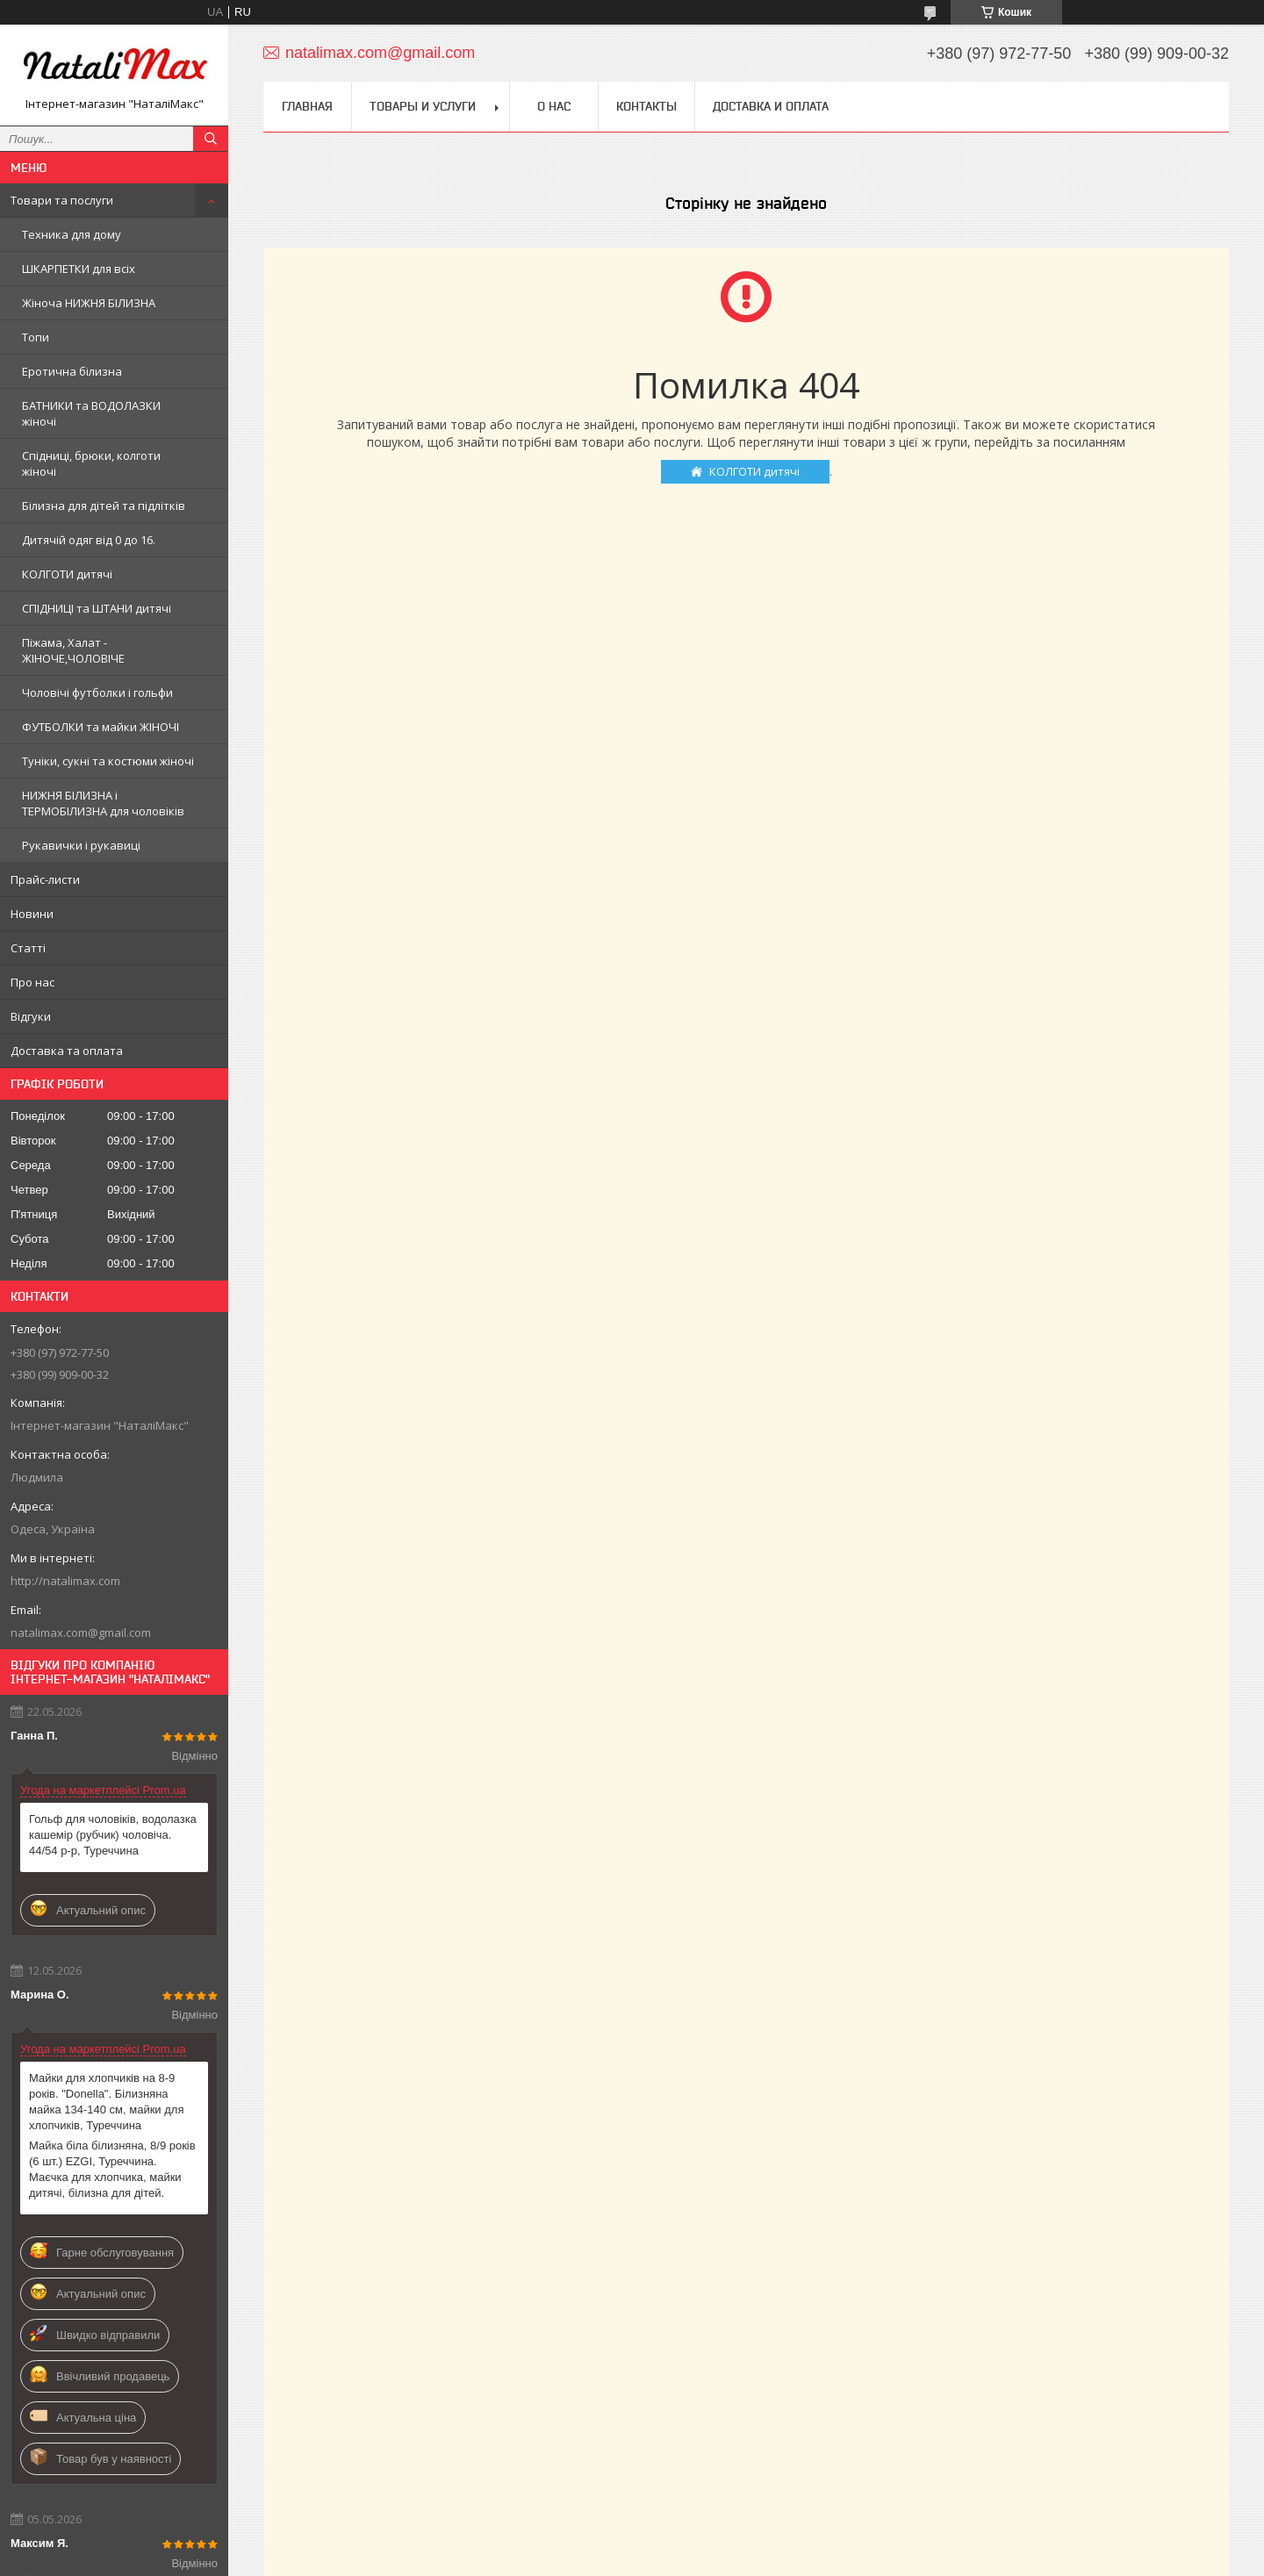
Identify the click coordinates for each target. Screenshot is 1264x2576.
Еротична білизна (72, 371)
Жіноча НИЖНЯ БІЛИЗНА (88, 303)
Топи (35, 337)
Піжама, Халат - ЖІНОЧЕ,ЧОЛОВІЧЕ (73, 650)
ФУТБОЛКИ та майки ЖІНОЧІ (100, 727)
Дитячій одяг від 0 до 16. (88, 540)
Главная (307, 106)
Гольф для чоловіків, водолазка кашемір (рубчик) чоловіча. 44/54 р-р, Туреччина (113, 1834)
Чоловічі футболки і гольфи (97, 692)
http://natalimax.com (65, 1581)
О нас (554, 106)
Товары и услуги (423, 106)
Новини (32, 914)
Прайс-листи (45, 879)
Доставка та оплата (67, 1050)
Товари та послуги (62, 200)
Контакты (646, 106)
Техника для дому (71, 234)
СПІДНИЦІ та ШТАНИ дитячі (96, 608)
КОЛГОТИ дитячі (67, 574)
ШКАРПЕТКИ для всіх (78, 268)
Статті (28, 948)
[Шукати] (210, 139)
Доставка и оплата (771, 106)
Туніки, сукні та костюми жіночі (108, 761)
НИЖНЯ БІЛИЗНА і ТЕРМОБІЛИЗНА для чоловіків (103, 803)
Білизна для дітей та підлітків (103, 505)
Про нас (32, 982)
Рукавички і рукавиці (81, 845)
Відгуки (31, 1016)
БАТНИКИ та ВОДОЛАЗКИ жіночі (91, 413)
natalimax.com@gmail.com (81, 1632)
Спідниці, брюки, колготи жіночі (91, 463)
